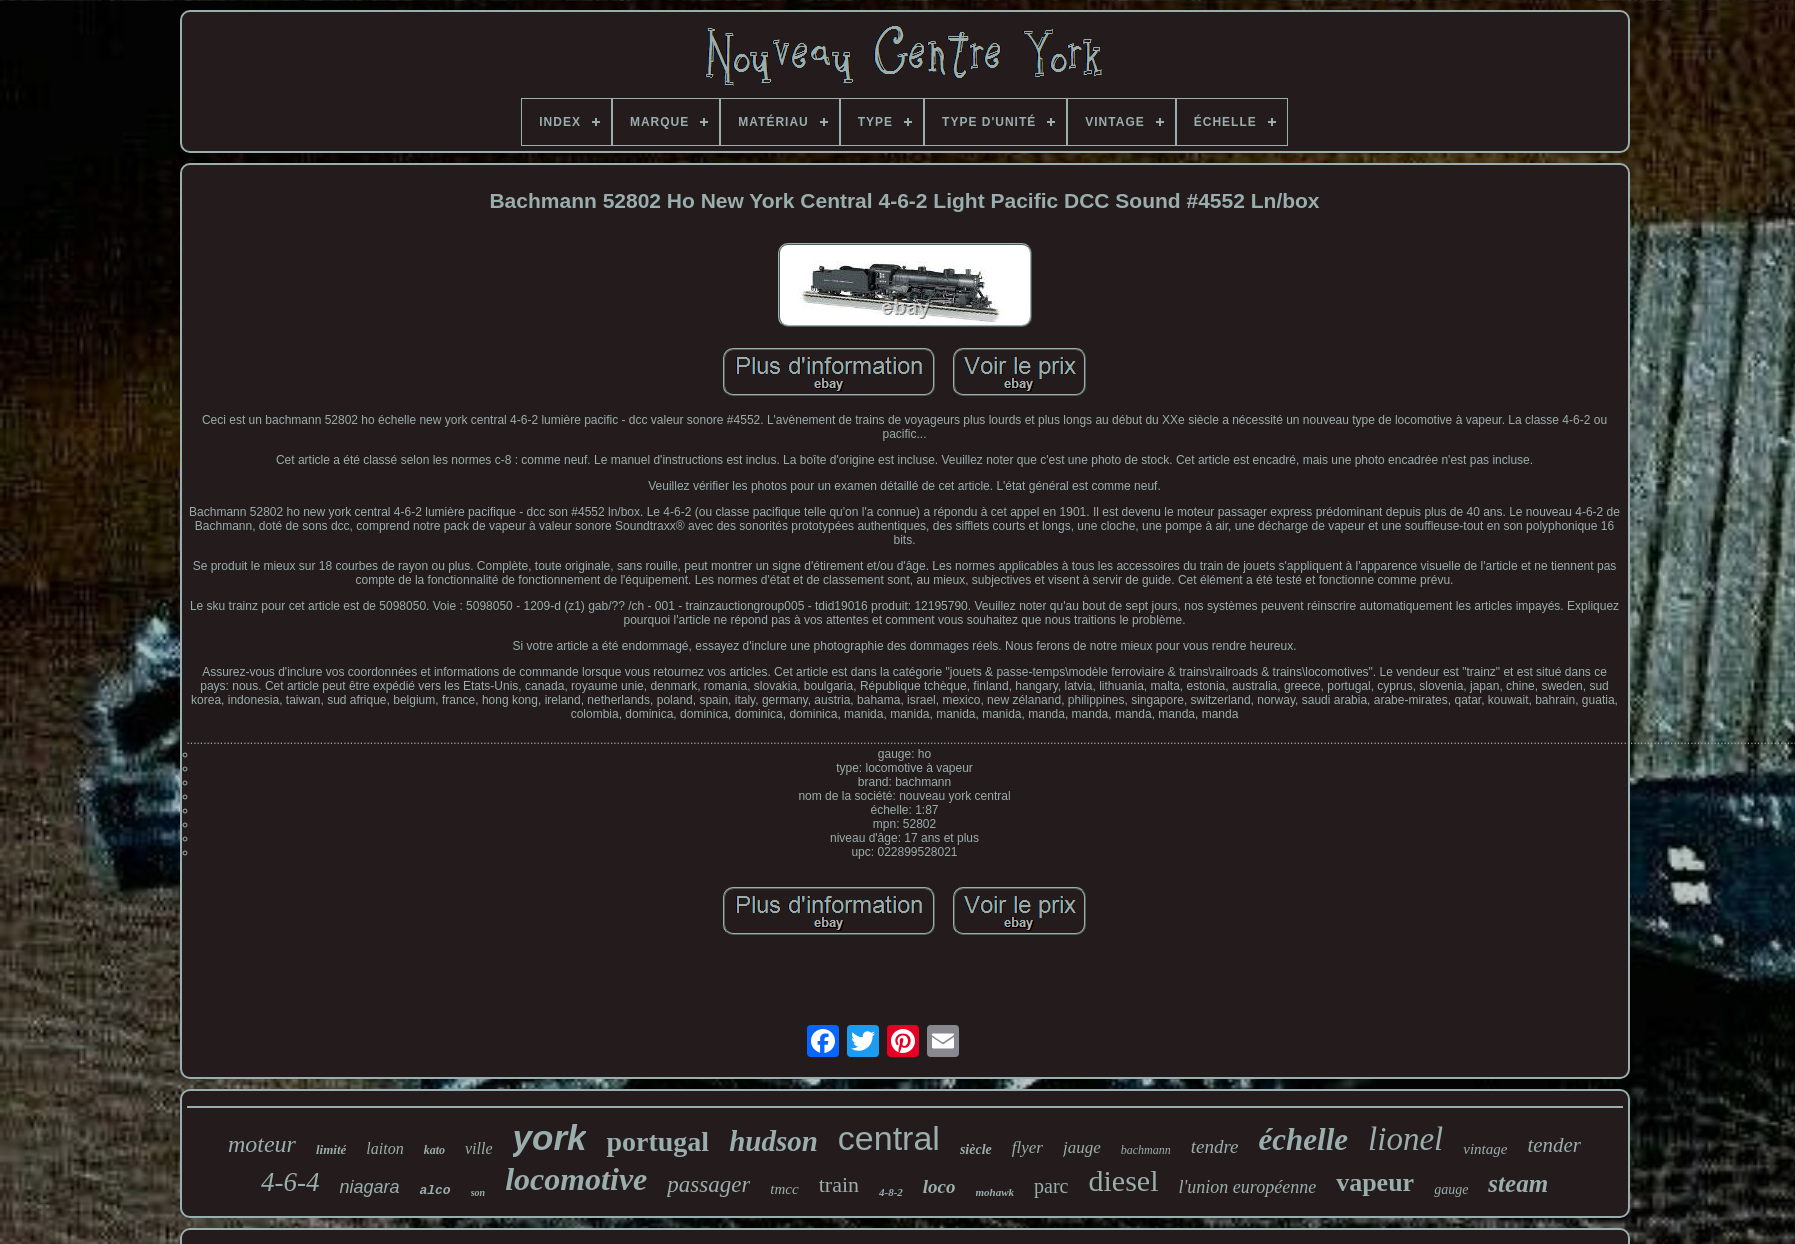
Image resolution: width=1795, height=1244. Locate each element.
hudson (773, 1141)
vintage (1485, 1149)
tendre (1215, 1146)
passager (708, 1184)
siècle (976, 1149)
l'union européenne (1247, 1187)
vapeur (1375, 1182)
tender (1554, 1145)
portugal (657, 1141)
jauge (1082, 1147)
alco (434, 1190)
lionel (1405, 1139)
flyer (1027, 1147)
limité (331, 1149)
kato (434, 1150)
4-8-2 (891, 1192)
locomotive (576, 1179)
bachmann (1146, 1150)
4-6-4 (290, 1182)
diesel (1124, 1180)
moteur (262, 1144)
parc (1051, 1186)
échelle (1304, 1139)
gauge (1451, 1189)
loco (939, 1186)
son (478, 1192)
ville (479, 1148)
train (839, 1184)
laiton (384, 1148)
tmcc (784, 1189)
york (550, 1137)
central (889, 1138)
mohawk (995, 1192)
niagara (369, 1187)
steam (1518, 1183)
